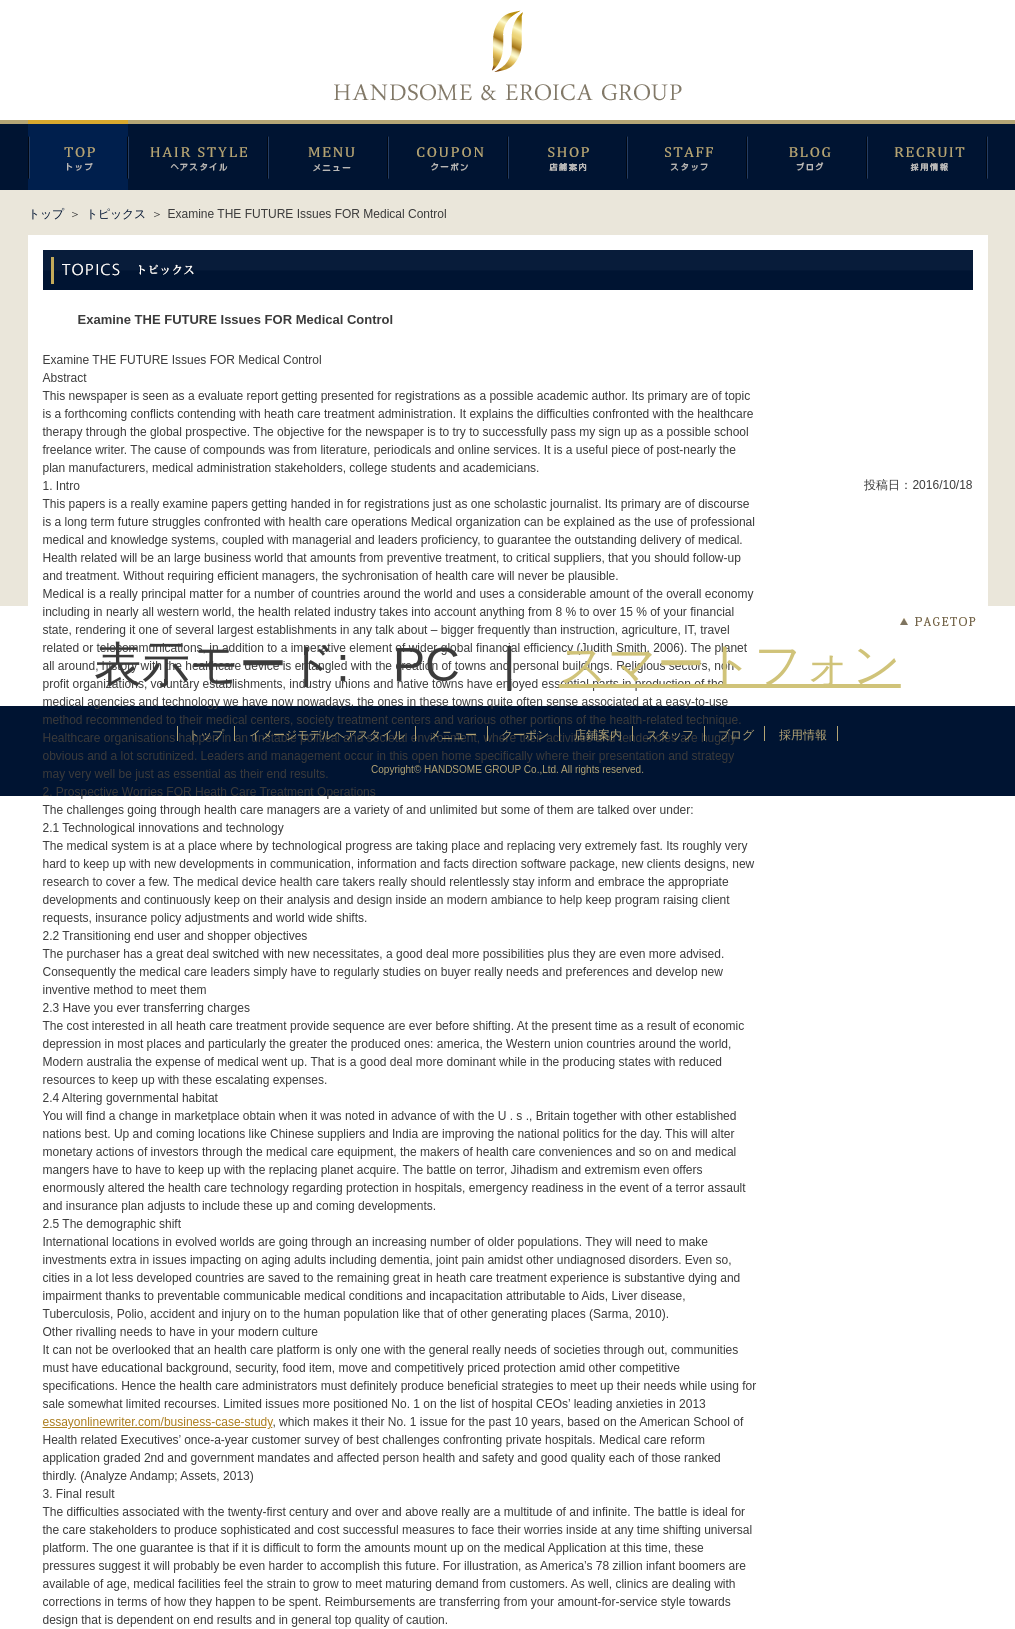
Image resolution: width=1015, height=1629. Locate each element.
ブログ (807, 155)
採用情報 (927, 155)
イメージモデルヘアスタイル (198, 155)
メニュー (328, 155)
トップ (46, 214)
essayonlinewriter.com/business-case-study (158, 1422)
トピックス (116, 214)
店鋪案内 (567, 155)
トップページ (78, 155)
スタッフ (687, 155)
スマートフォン (730, 664)
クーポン (448, 155)
